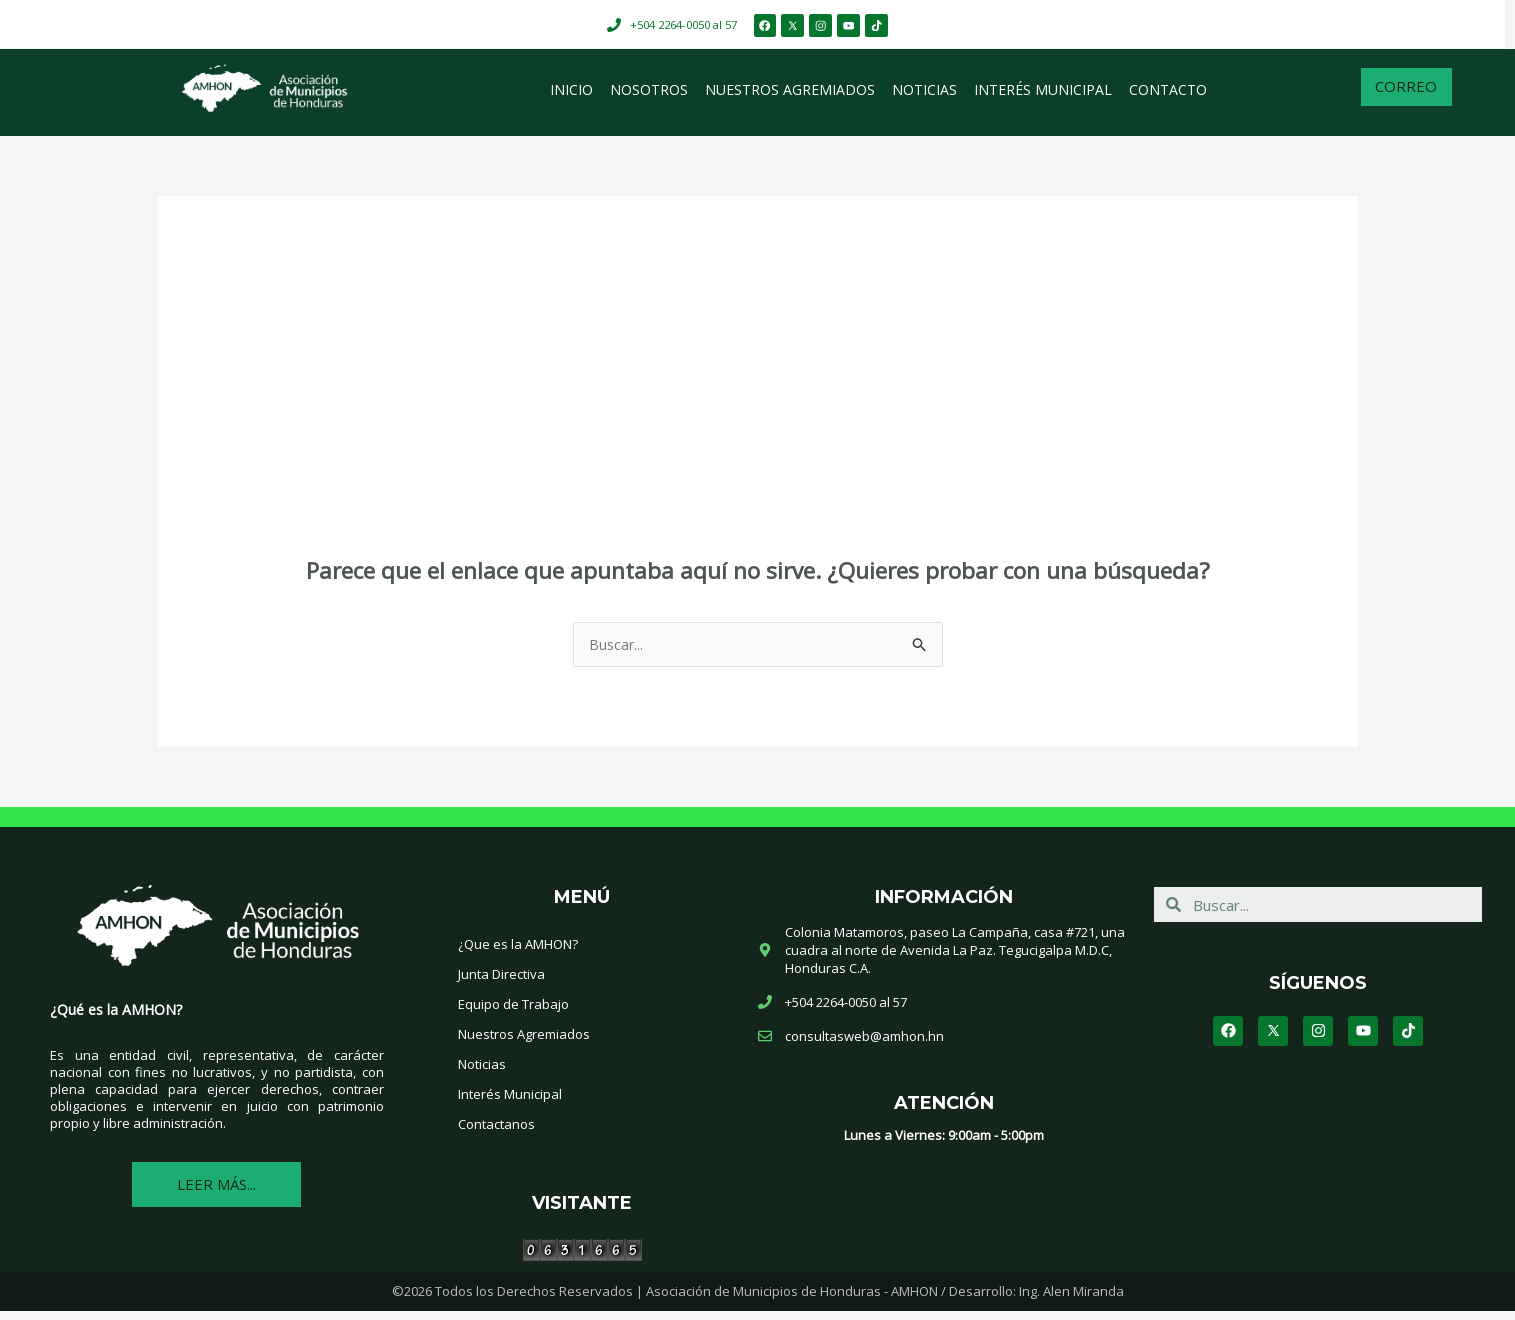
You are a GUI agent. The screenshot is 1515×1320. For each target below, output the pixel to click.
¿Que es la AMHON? (518, 952)
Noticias (924, 96)
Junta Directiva (501, 982)
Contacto (1168, 96)
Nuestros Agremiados (790, 96)
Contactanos (496, 1132)
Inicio (571, 96)
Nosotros (649, 96)
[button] (1406, 97)
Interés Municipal (1043, 96)
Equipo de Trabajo (513, 1012)
